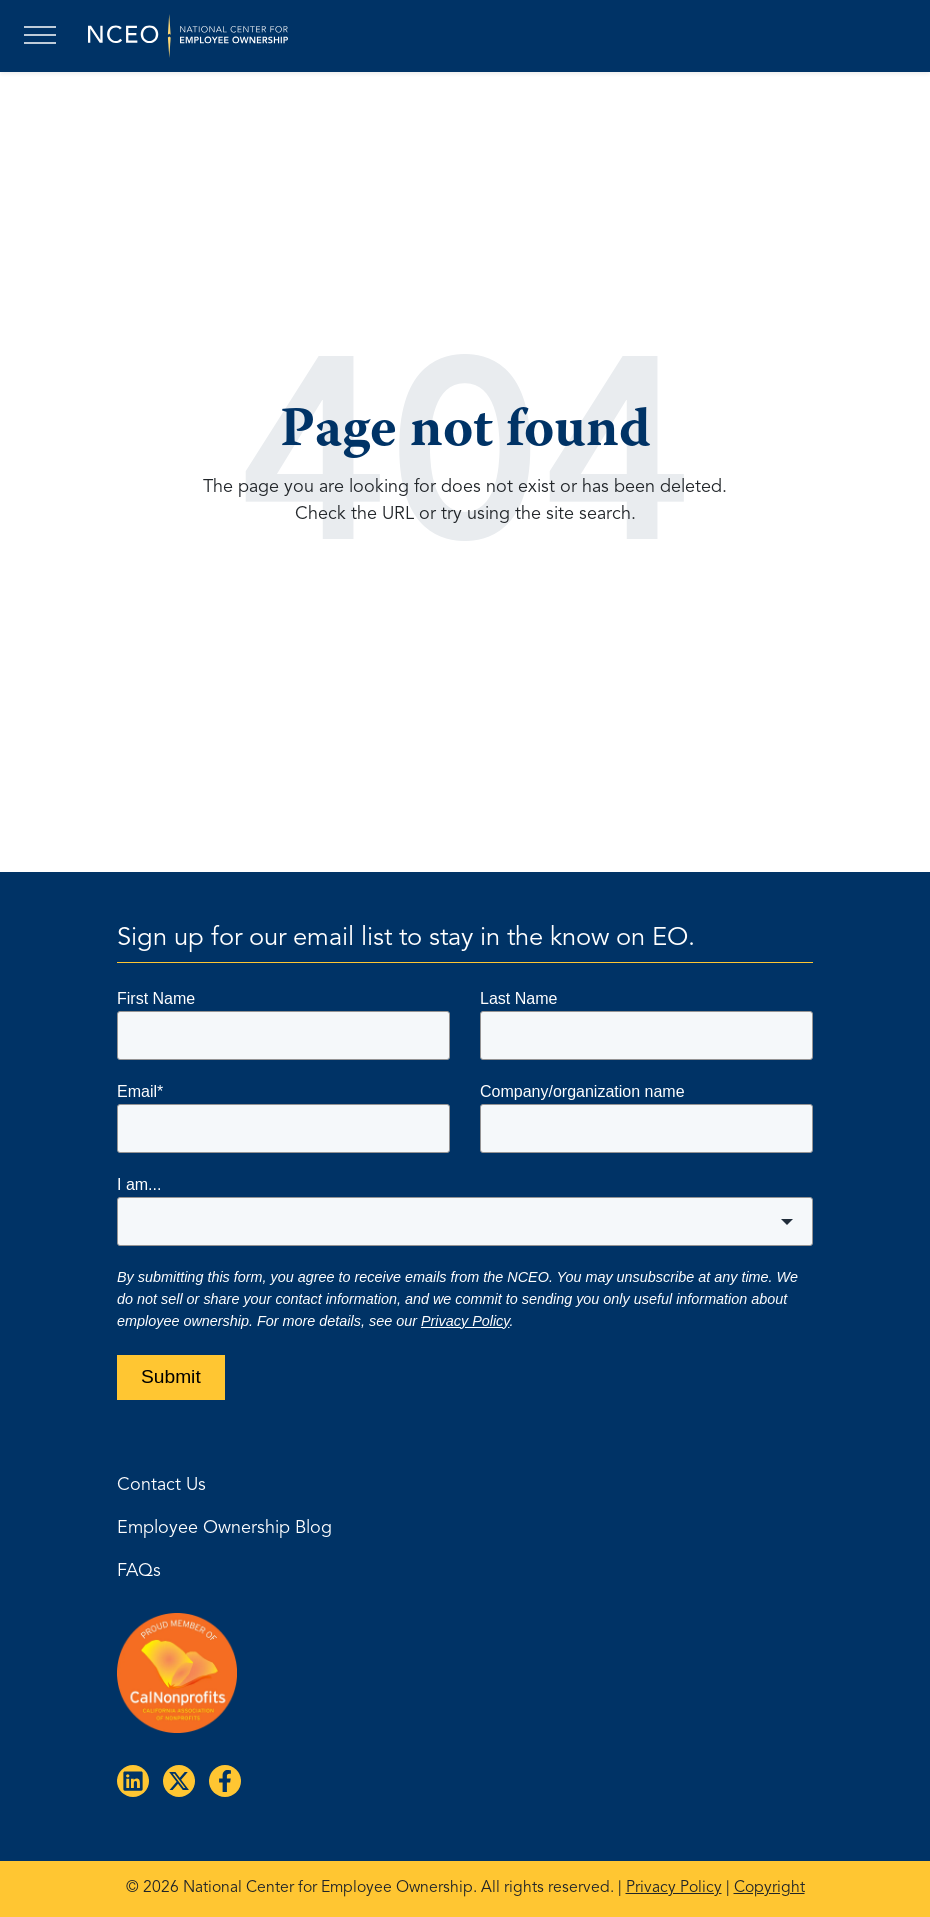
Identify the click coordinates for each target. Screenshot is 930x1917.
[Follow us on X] (175, 1777)
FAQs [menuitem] (139, 1571)
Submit (171, 1376)
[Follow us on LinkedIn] (129, 1777)
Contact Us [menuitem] (161, 1485)
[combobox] (465, 1221)
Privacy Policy (465, 1321)
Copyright (769, 1888)
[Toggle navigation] (44, 36)
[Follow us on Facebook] (221, 1777)
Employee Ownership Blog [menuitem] (224, 1528)
